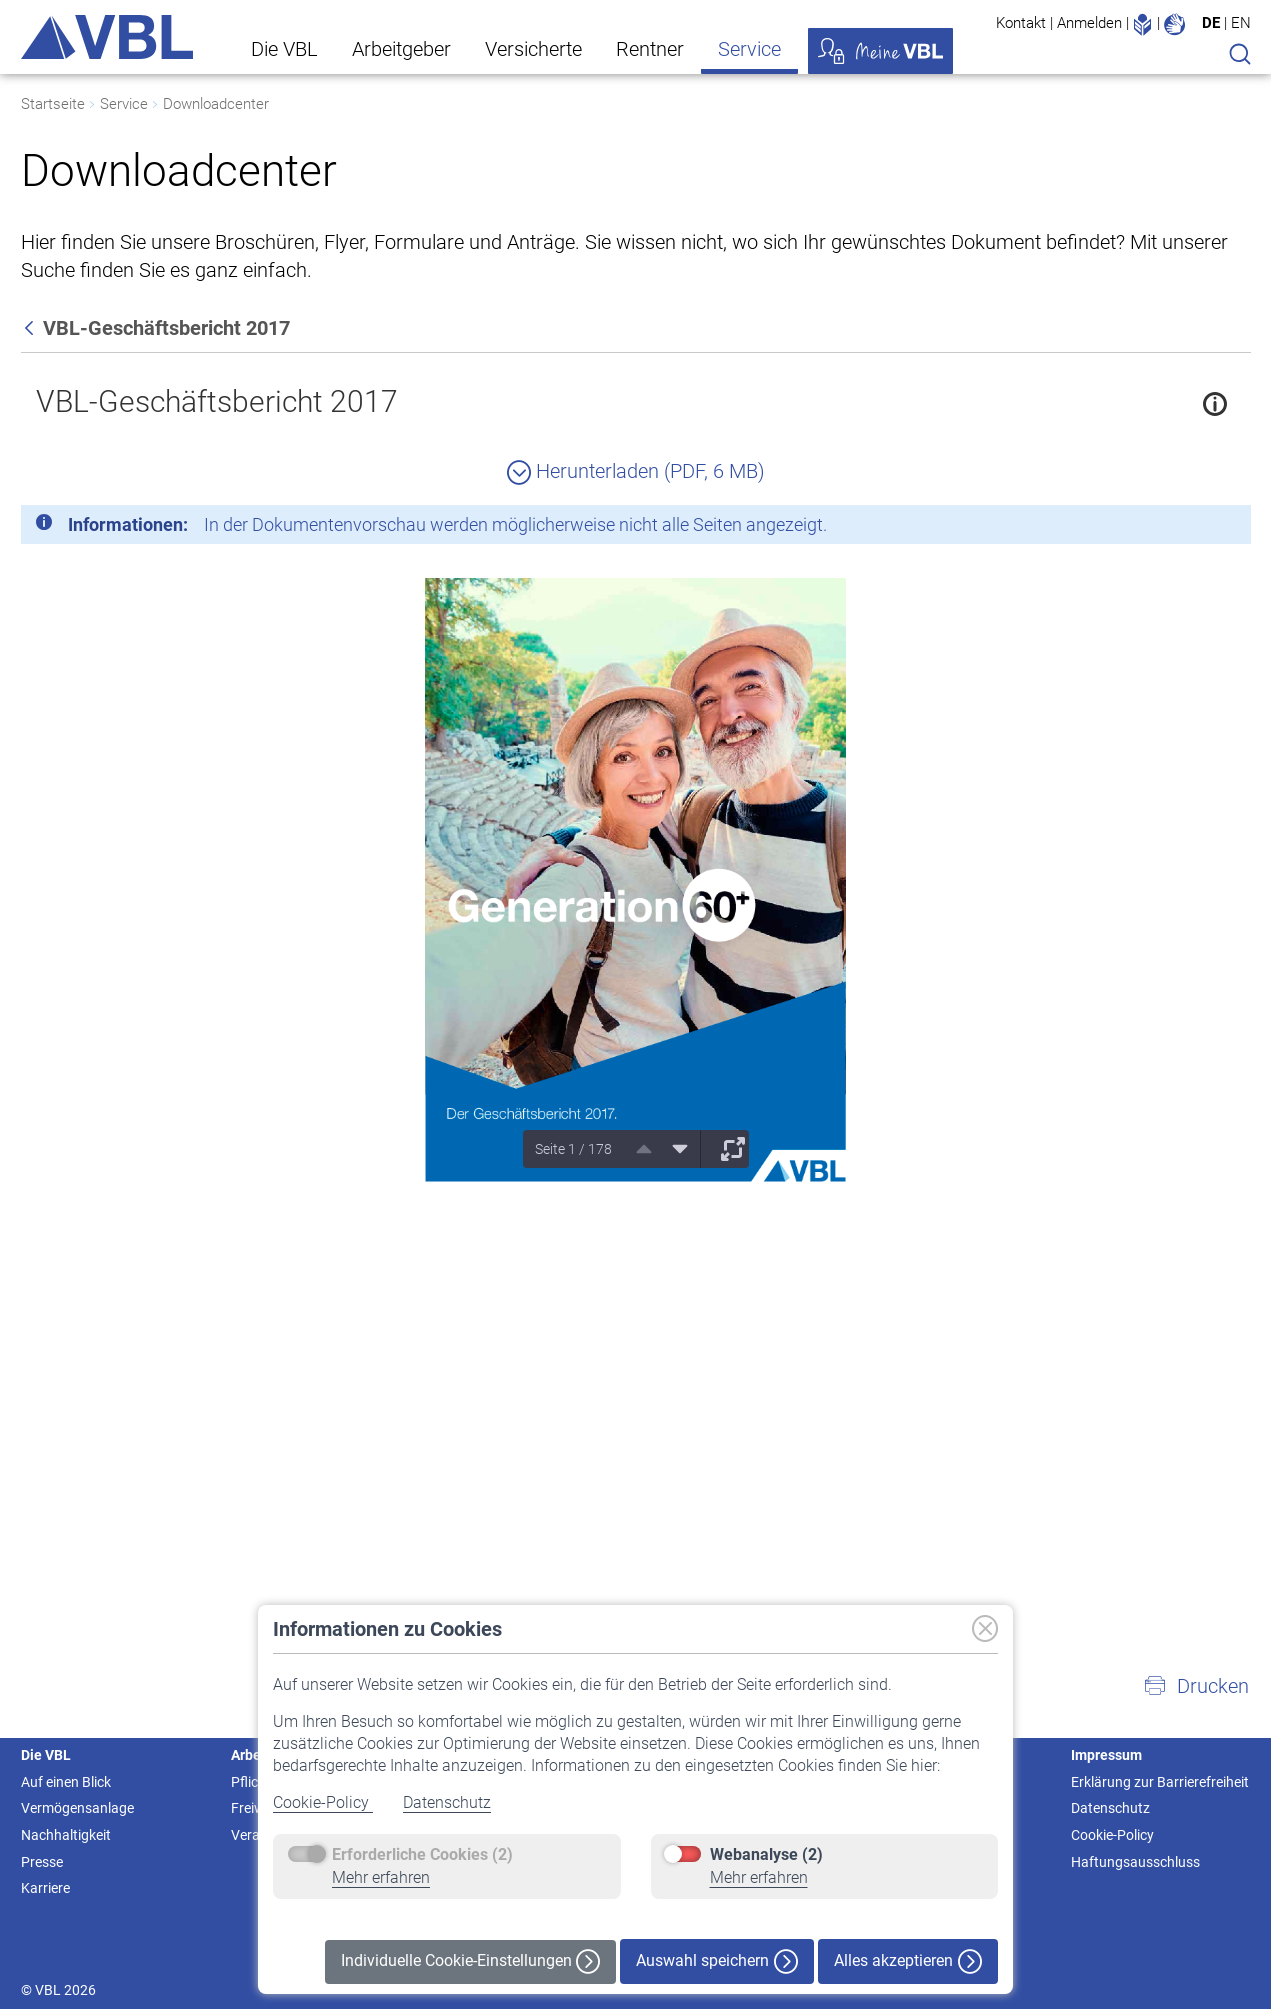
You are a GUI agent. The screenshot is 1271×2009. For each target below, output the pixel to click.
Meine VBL (880, 51)
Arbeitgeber (401, 49)
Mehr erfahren (381, 1877)
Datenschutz (447, 1802)
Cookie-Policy (323, 1802)
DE (1211, 23)
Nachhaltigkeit (66, 1835)
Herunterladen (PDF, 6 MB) (636, 471)
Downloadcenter (216, 104)
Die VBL (284, 49)
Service (749, 49)
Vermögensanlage (77, 1808)
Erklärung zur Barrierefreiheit (1160, 1782)
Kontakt (1021, 23)
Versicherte (533, 49)
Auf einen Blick (66, 1782)
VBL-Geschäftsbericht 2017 (217, 401)
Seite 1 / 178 (573, 1149)
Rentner (650, 49)
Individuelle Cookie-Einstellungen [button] (470, 1961)
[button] (1196, 1686)
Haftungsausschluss (1135, 1862)
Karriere (45, 1888)
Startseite (53, 104)
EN (1241, 23)
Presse (42, 1862)
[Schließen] (1181, 528)
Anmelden (1089, 23)
